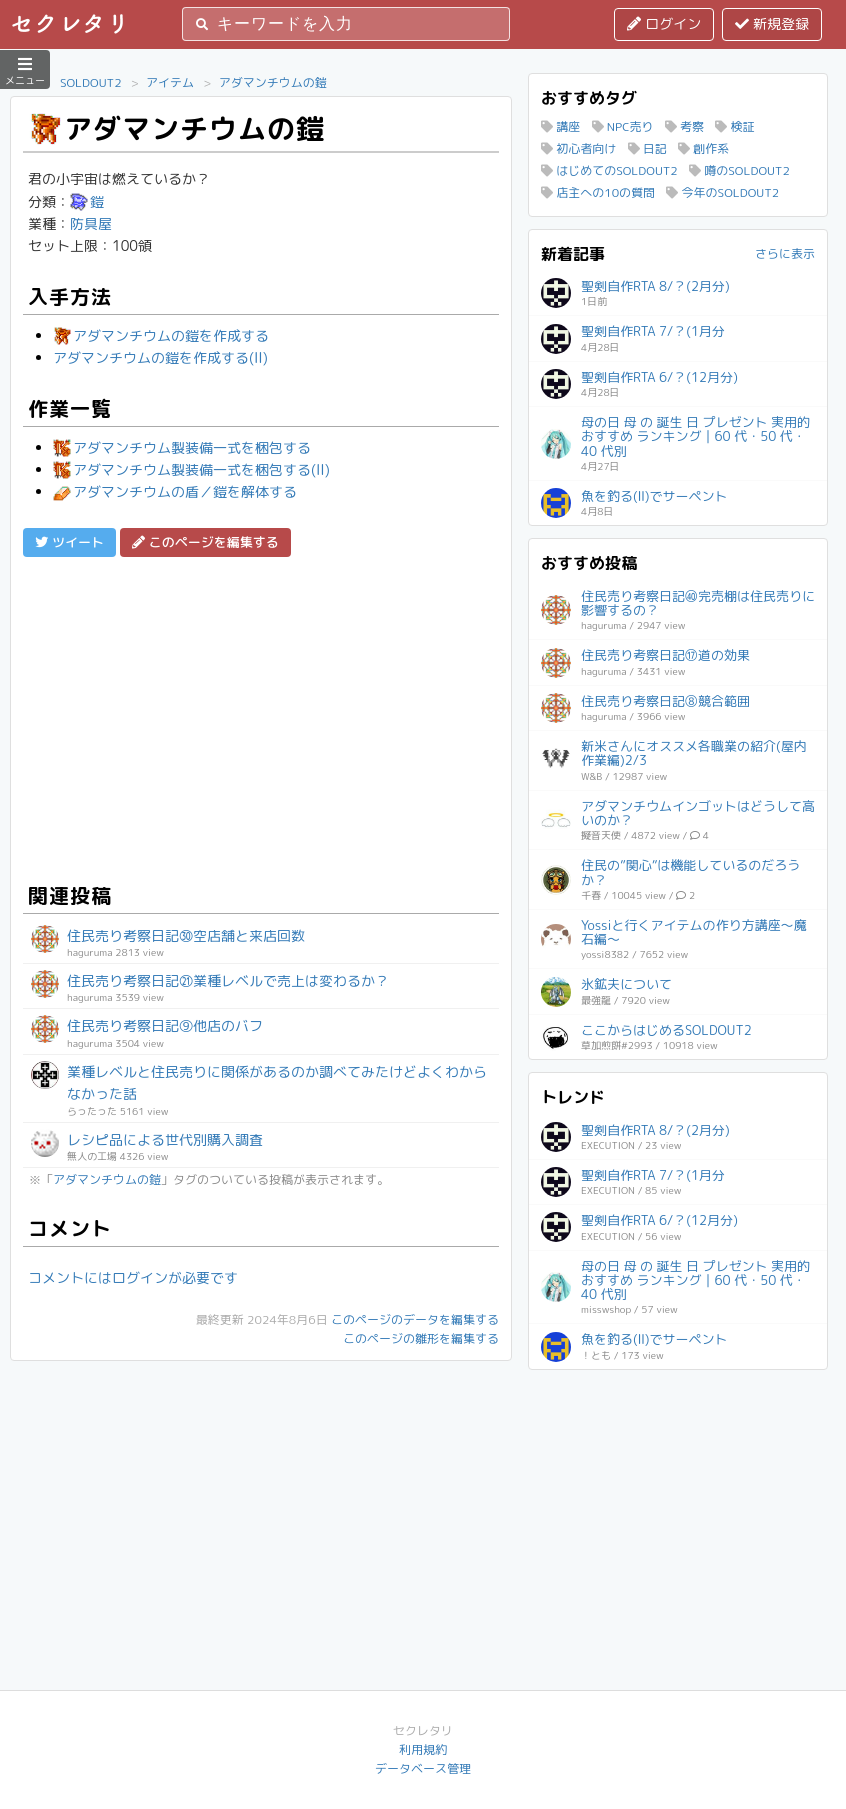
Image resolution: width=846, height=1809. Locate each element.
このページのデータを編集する (415, 1319)
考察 (684, 126)
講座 (560, 126)
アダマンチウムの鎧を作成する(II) (160, 357)
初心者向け (578, 148)
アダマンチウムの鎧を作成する (161, 335)
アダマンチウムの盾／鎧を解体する (175, 491)
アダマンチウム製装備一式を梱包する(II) (191, 469)
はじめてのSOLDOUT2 (609, 170)
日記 (647, 148)
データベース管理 (423, 1768)
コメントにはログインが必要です (133, 1277)
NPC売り (623, 126)
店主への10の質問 (598, 192)
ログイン (664, 23)
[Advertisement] (261, 717)
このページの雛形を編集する (421, 1338)
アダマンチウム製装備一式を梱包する (182, 447)
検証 (734, 126)
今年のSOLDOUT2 (722, 192)
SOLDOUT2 (91, 82)
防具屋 (91, 223)
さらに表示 (785, 253)
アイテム (170, 82)
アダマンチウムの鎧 (273, 82)
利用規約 (423, 1749)
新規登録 (772, 23)
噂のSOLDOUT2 (739, 170)
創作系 (703, 148)
